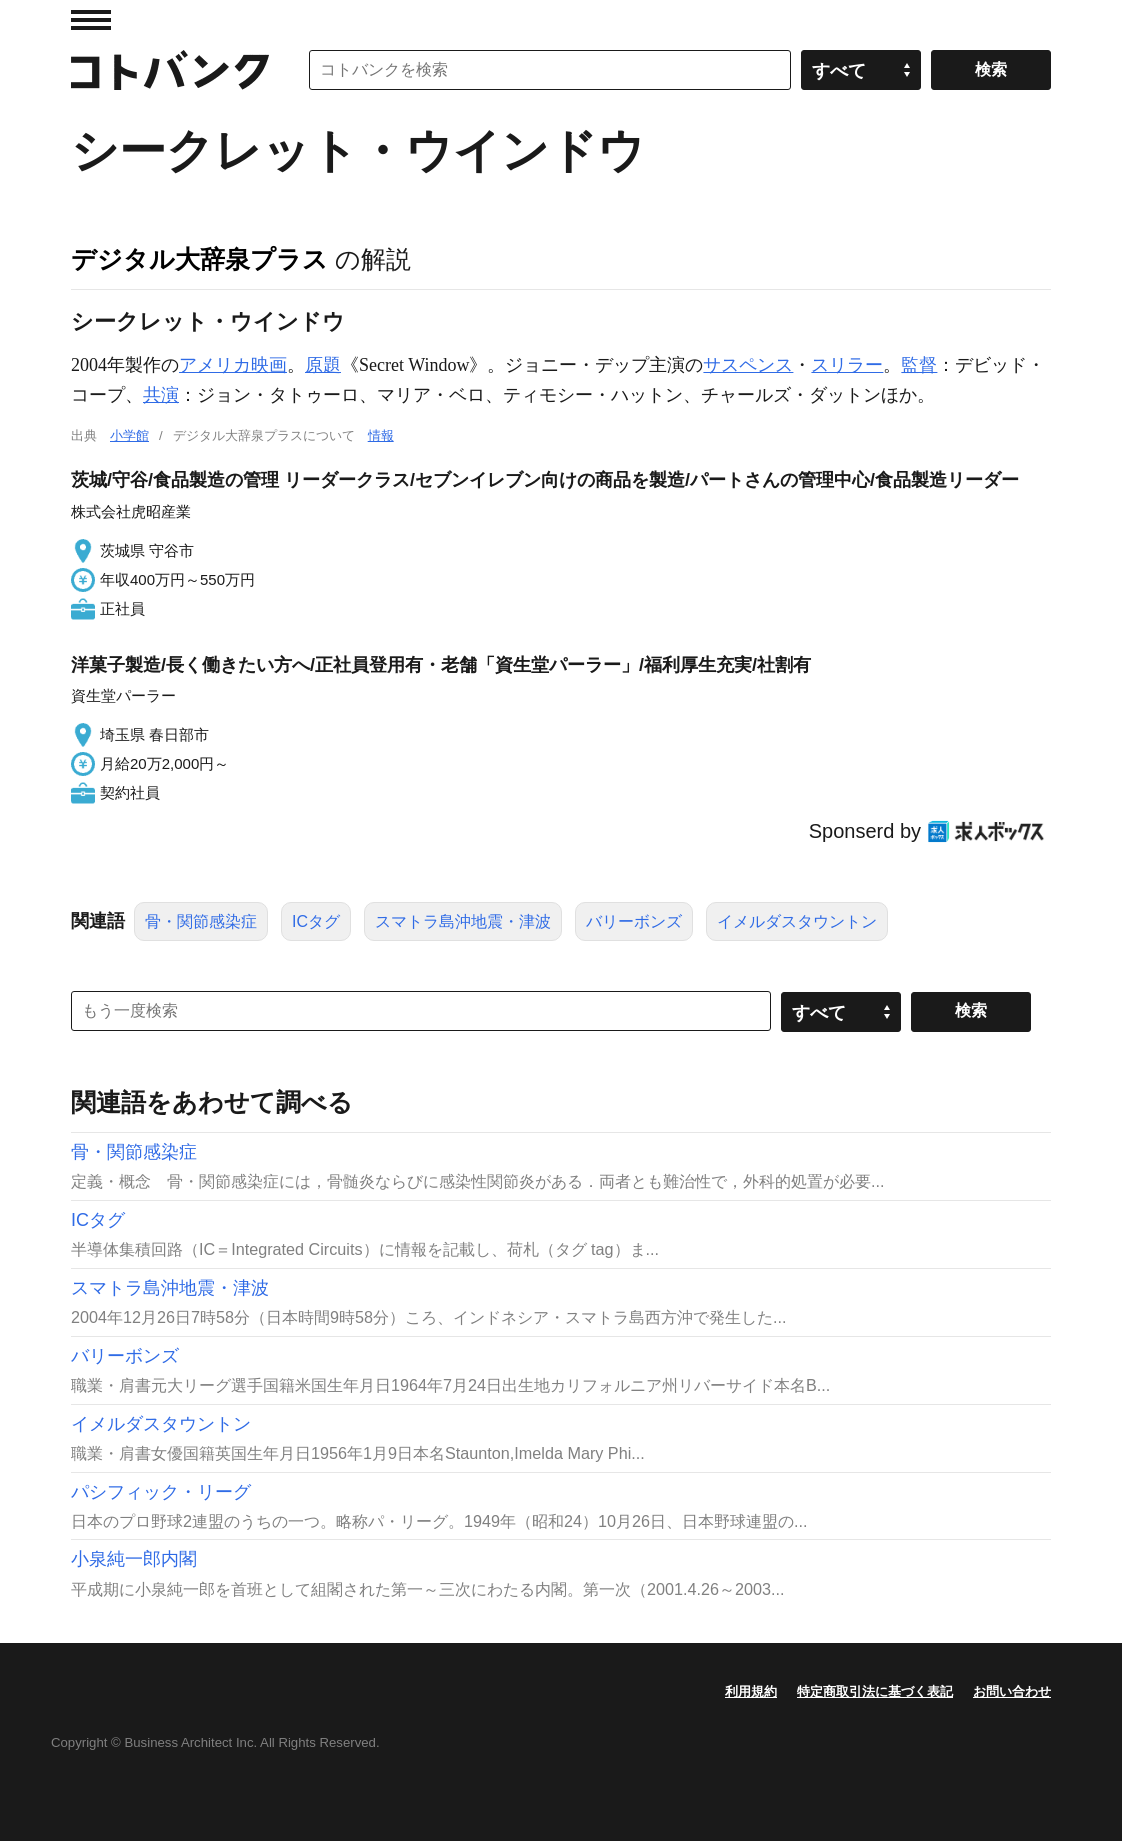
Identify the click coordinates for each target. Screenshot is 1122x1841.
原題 (323, 365)
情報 (381, 435)
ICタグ (316, 921)
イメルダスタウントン (797, 921)
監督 (919, 365)
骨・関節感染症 (201, 921)
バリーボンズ (634, 921)
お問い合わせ (1012, 1691)
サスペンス (748, 365)
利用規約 (751, 1691)
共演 (161, 395)
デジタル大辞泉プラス (199, 259)
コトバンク (170, 70)
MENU (91, 20)
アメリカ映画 (233, 365)
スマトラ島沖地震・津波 (463, 921)
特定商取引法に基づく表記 (875, 1691)
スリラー (847, 365)
